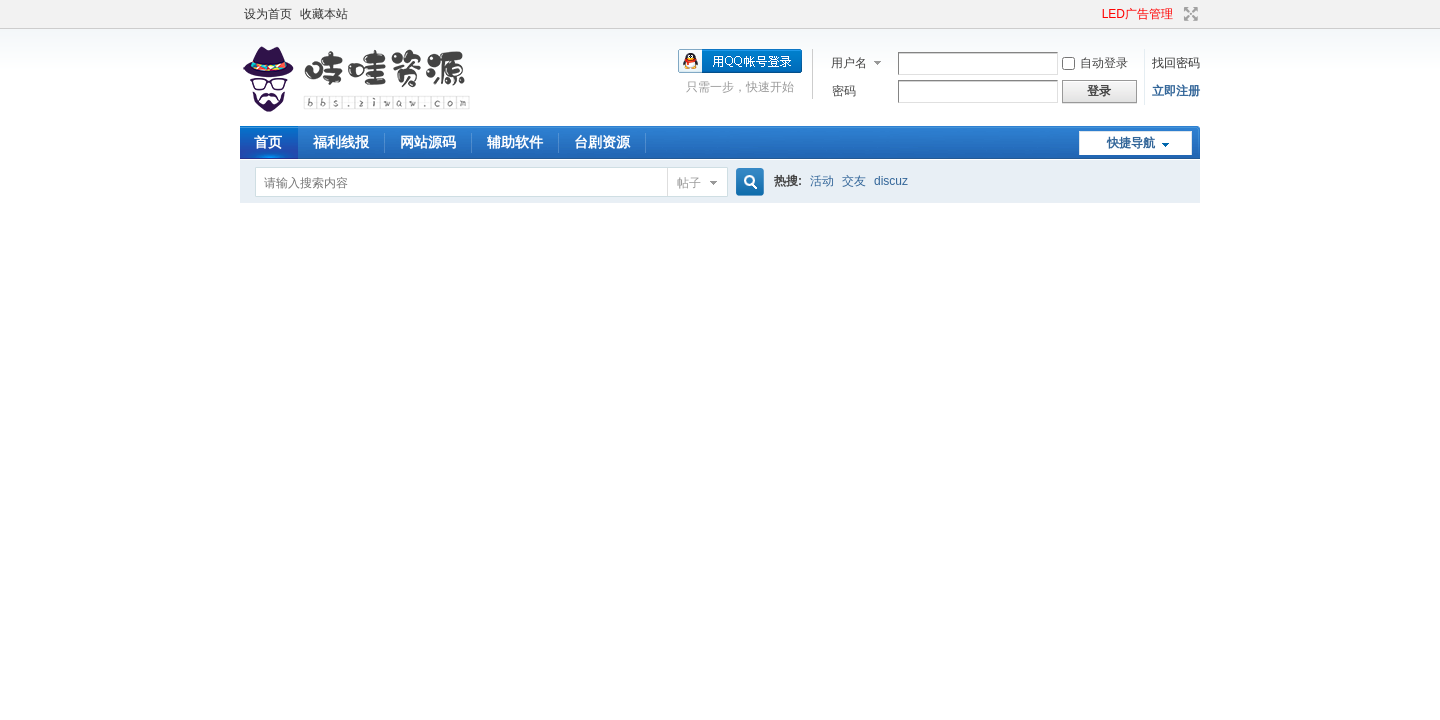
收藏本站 (324, 14)
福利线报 (341, 142)
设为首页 (268, 14)
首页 (268, 142)
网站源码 (428, 142)
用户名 (849, 63)
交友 (854, 181)
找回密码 (1176, 63)
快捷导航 (1131, 143)
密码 (844, 91)
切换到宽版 (1188, 14)
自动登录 (1095, 63)
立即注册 (1176, 91)
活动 (822, 181)
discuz (891, 181)
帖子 (689, 183)
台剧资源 (602, 142)
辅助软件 (515, 142)
